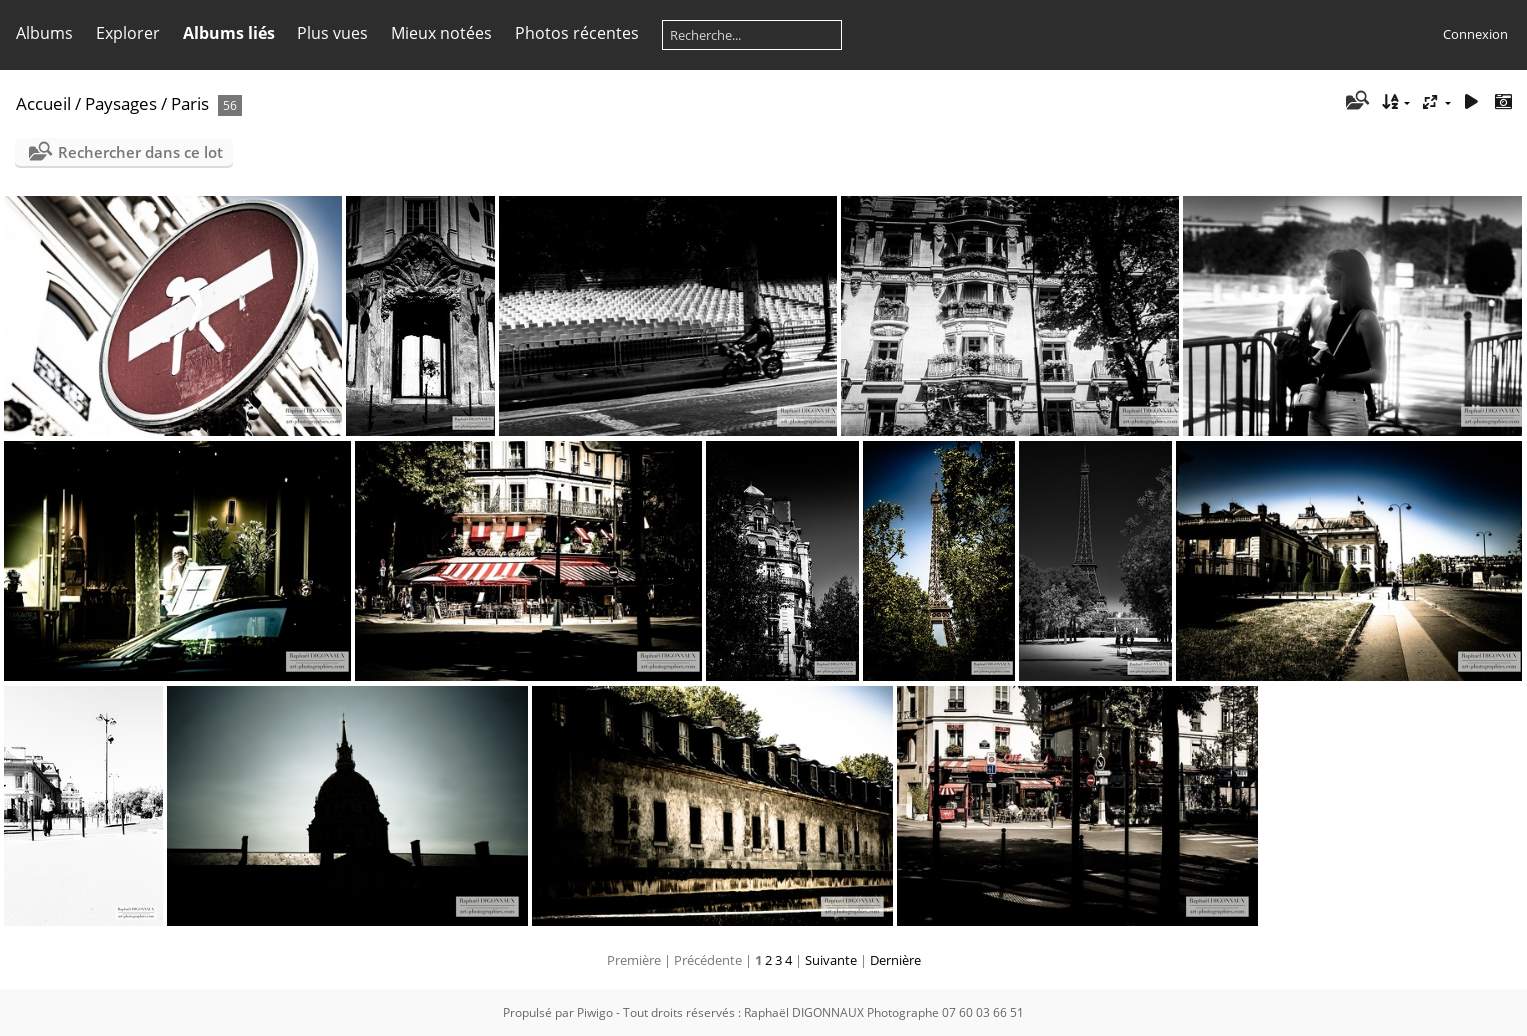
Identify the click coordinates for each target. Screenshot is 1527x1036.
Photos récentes (577, 33)
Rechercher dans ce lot (140, 152)
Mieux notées (441, 33)
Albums (44, 33)
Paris (190, 103)
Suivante (831, 960)
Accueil (43, 103)
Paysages (121, 103)
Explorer (128, 33)
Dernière (895, 960)
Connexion (1475, 34)
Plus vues (332, 33)
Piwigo (595, 1012)
